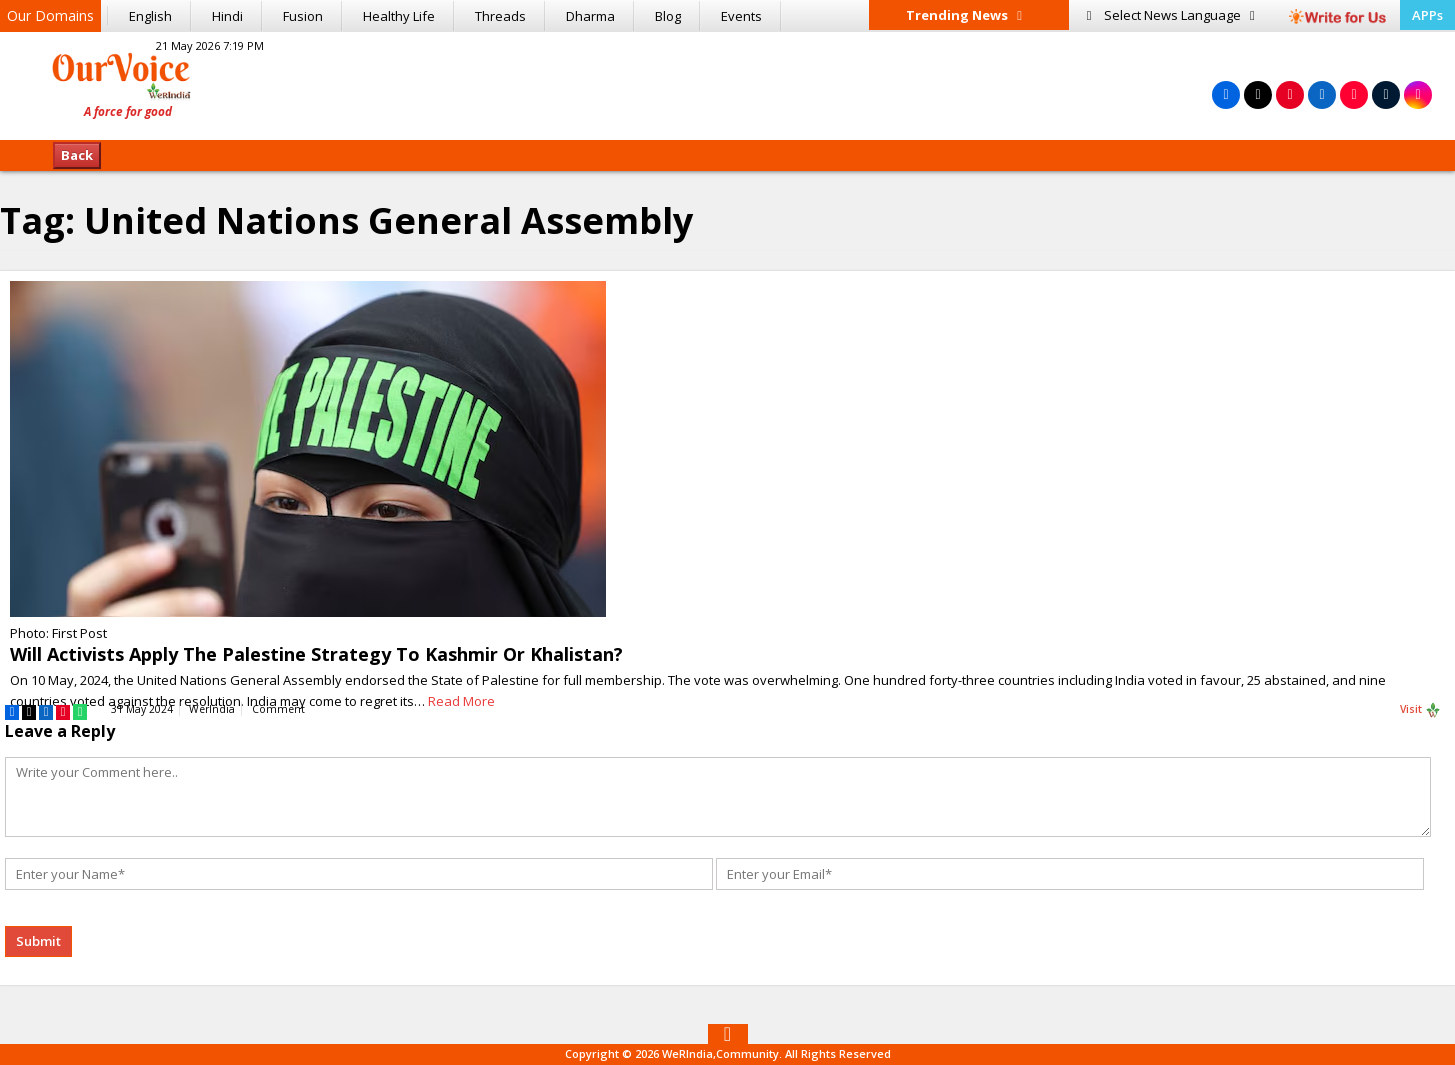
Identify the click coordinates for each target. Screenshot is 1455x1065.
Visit (1420, 710)
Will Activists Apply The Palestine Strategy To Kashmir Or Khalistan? (316, 654)
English (150, 16)
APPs (1427, 15)
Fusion (303, 16)
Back (77, 155)
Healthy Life (399, 16)
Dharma (590, 16)
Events (741, 16)
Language (1171, 15)
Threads (500, 16)
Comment (278, 709)
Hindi (227, 16)
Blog (668, 16)
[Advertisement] (728, 83)
